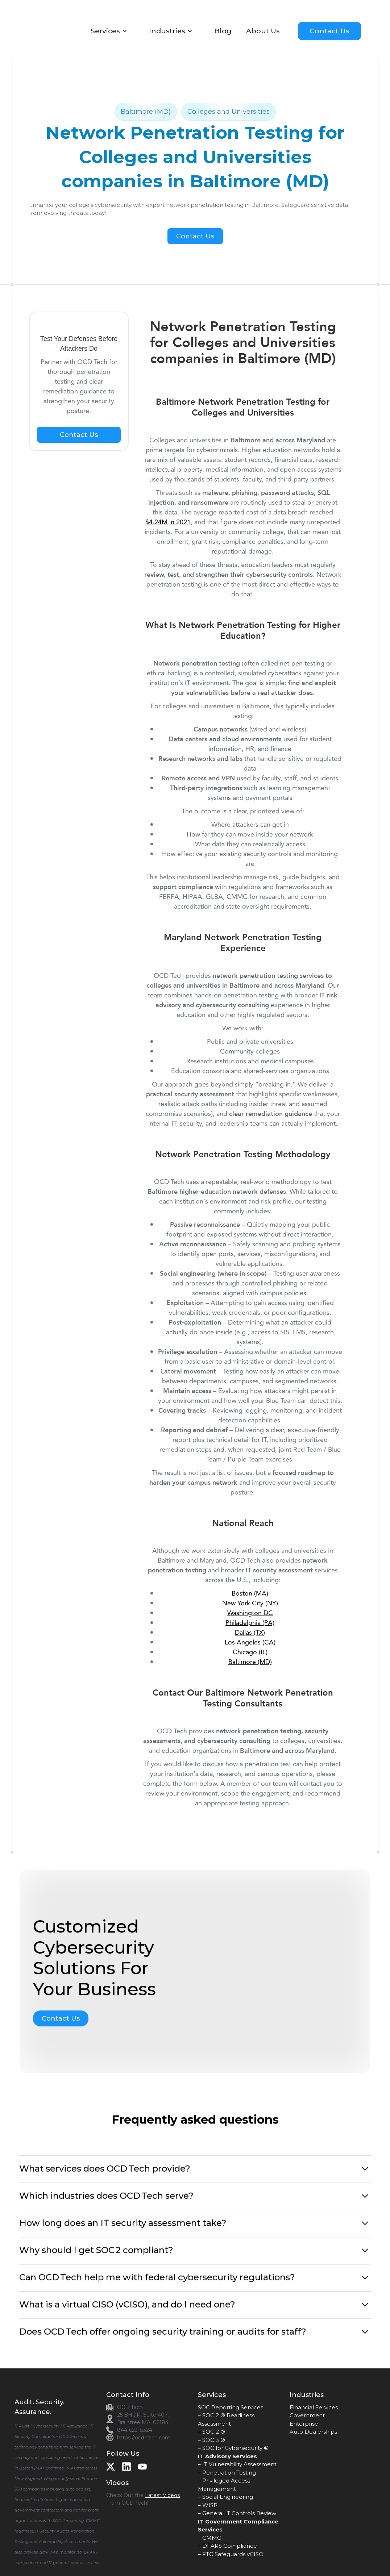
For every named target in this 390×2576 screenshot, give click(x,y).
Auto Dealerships (313, 2431)
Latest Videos (162, 2495)
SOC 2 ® (213, 2431)
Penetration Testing (229, 2472)
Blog (223, 31)
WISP (209, 2505)
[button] (112, 31)
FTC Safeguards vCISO (233, 2554)
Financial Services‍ (314, 2407)
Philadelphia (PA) (249, 1623)
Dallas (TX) (250, 1632)
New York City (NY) (250, 1603)
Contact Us (329, 30)
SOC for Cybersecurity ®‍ (235, 2447)
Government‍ (307, 2415)
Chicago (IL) (250, 1652)
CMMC (211, 2537)
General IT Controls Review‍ (239, 2513)
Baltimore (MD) (250, 1662)
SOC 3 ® (213, 2440)
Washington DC (250, 1613)
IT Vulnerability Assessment (239, 2464)
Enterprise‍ (304, 2423)
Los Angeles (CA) (250, 1642)
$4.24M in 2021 (168, 522)
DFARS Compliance (229, 2545)
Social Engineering (227, 2496)
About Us (263, 31)
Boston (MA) (250, 1593)
